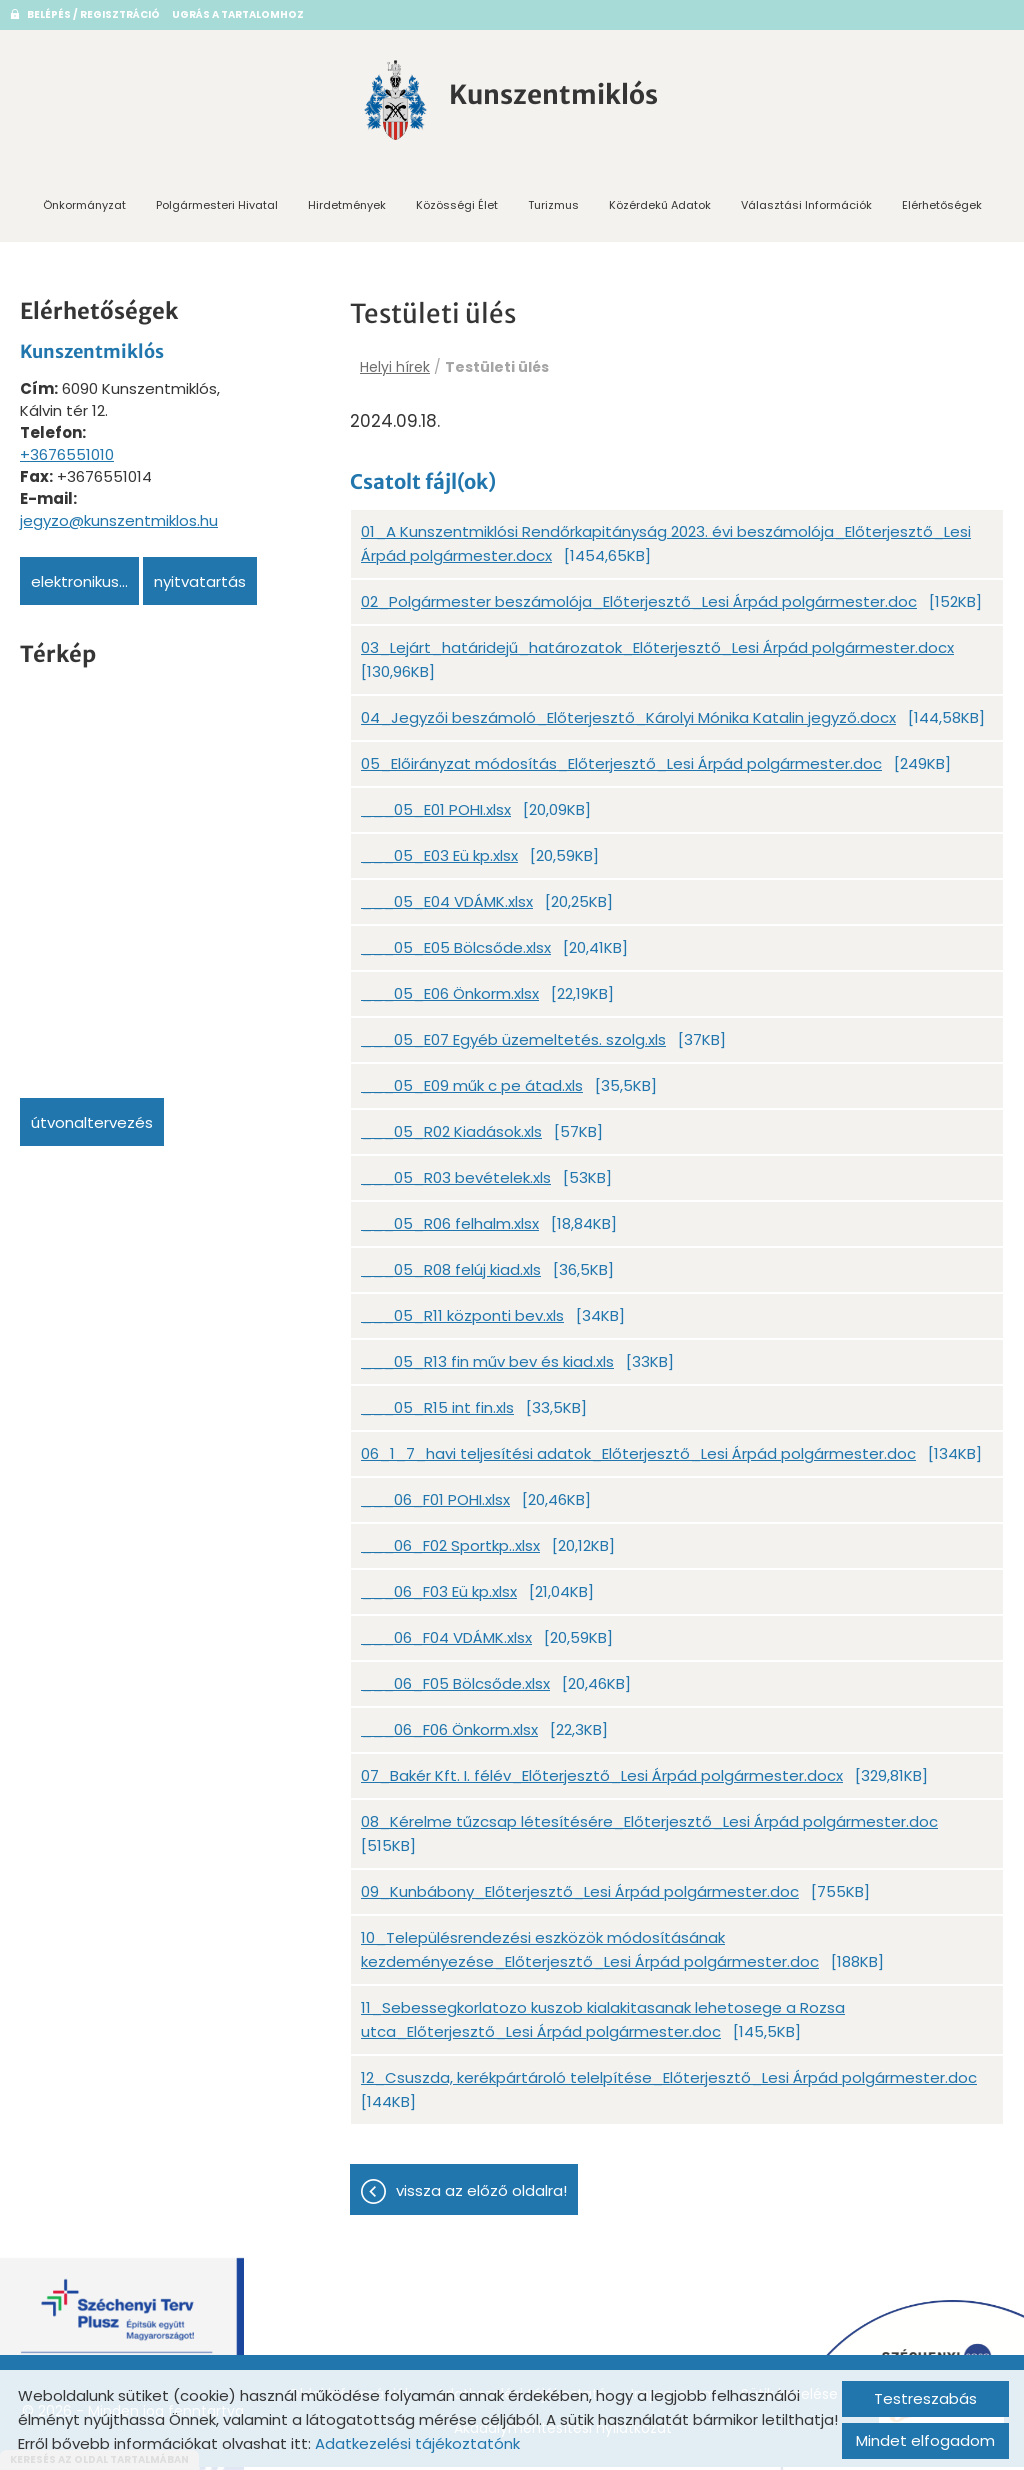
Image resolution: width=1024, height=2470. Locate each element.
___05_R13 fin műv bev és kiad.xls (487, 1368)
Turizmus (553, 208)
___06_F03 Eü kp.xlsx (439, 1598)
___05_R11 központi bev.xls (462, 1322)
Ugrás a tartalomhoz (238, 14)
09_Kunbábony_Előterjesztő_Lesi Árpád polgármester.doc (580, 1898)
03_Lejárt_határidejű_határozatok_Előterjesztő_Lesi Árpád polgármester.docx (657, 654)
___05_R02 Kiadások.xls (451, 1138)
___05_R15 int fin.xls (437, 1414)
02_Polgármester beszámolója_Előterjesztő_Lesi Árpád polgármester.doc (639, 608)
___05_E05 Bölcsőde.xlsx (456, 954)
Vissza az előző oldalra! (481, 2197)
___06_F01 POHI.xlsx (435, 1506)
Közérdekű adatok (660, 208)
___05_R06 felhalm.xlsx (450, 1230)
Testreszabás (925, 2398)
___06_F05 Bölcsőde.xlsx (455, 1690)
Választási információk (806, 208)
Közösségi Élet (457, 208)
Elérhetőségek (942, 208)
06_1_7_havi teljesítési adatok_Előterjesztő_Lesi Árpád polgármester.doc (638, 1460)
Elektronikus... (79, 584)
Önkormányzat (84, 208)
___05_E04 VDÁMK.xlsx (447, 908)
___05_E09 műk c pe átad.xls (472, 1092)
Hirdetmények (347, 208)
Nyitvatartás (200, 584)
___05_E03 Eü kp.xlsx (439, 862)
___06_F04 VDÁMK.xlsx (446, 1644)
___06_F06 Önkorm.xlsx (449, 1736)
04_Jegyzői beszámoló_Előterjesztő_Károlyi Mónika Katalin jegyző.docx (628, 724)
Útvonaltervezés (92, 1125)
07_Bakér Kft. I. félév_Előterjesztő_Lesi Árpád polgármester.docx (602, 1782)
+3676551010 (67, 457)
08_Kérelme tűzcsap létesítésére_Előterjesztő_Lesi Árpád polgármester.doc (649, 1828)
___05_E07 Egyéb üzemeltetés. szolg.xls (513, 1046)
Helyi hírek (395, 370)
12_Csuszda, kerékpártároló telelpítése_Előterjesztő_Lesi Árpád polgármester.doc (669, 2084)
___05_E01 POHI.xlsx (436, 816)
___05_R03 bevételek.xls (456, 1184)
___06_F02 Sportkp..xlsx (450, 1552)
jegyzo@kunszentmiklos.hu (119, 523)
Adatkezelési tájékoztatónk (417, 2443)
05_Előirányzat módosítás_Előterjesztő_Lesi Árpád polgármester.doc (621, 770)
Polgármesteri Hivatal (217, 208)
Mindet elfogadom (925, 2440)
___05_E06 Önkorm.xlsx (450, 1000)
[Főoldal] (389, 103)
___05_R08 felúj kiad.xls (451, 1276)
